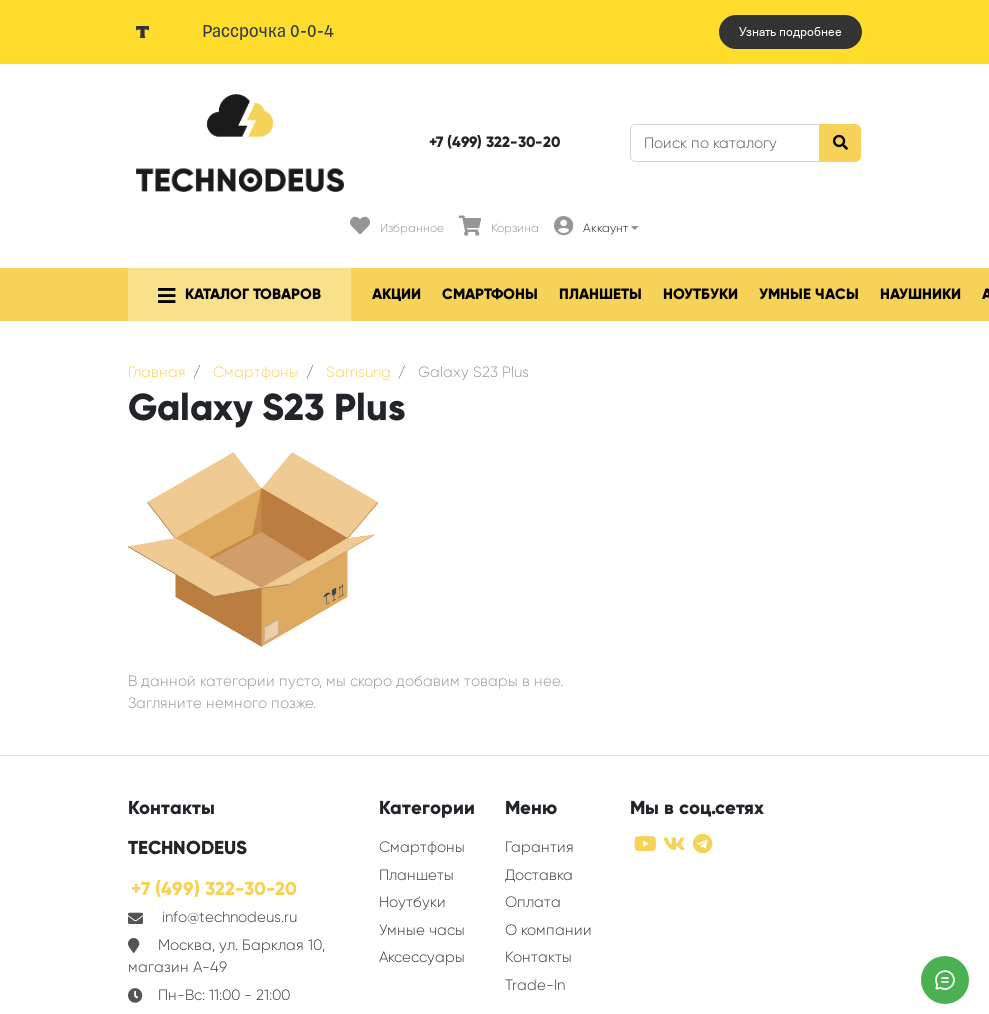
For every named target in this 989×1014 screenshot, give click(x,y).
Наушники (920, 294)
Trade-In (535, 985)
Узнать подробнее (790, 32)
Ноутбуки (700, 294)
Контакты (538, 957)
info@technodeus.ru (229, 917)
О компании (548, 930)
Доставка (539, 875)
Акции (396, 294)
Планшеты (600, 294)
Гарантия (539, 847)
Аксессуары (422, 957)
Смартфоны (490, 294)
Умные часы (809, 294)
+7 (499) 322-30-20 (494, 142)
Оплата (533, 902)
